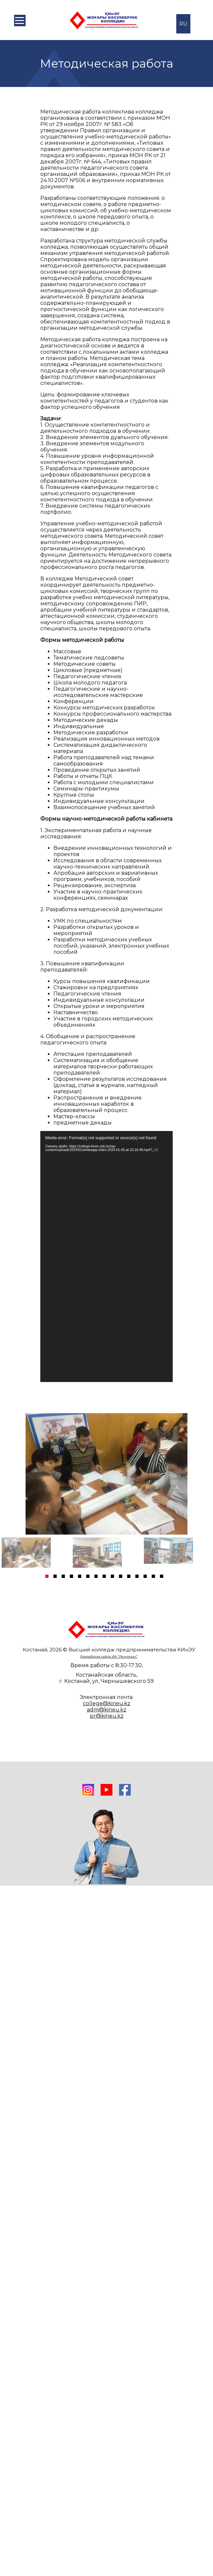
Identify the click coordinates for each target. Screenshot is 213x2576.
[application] (106, 1256)
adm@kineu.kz (106, 1710)
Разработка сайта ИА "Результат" (109, 1656)
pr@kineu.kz (107, 1716)
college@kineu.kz (106, 1703)
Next (201, 1498)
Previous (10, 1498)
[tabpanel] (35, 1553)
